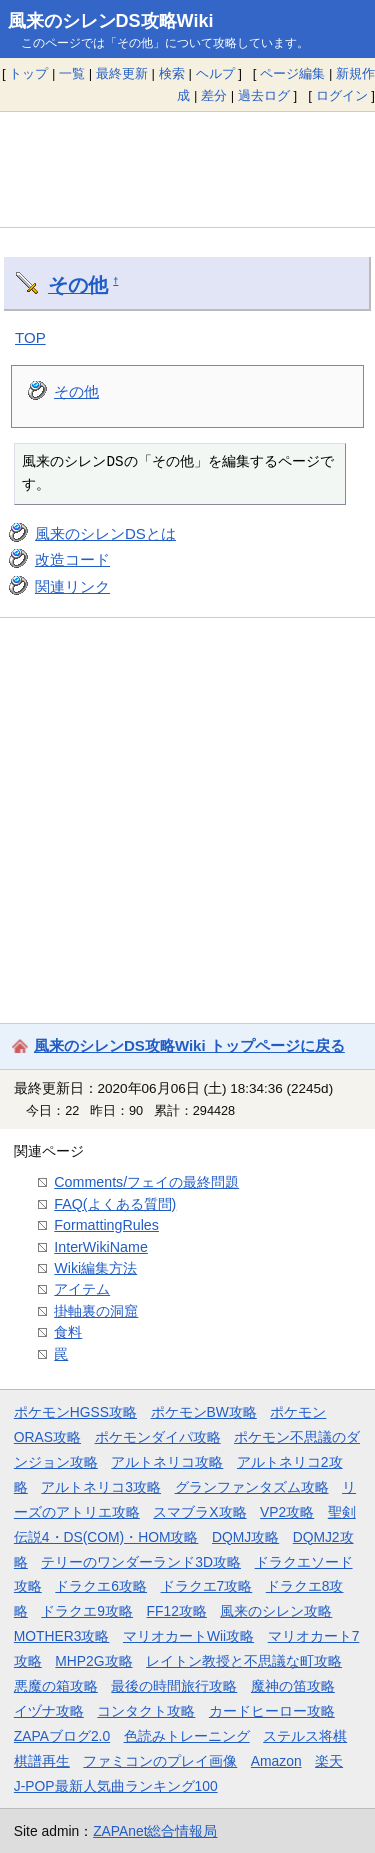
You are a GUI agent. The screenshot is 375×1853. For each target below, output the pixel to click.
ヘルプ (215, 73)
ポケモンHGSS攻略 (75, 1412)
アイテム (82, 1289)
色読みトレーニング (187, 1736)
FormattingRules (106, 1225)
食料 (68, 1332)
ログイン (342, 95)
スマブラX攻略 (199, 1512)
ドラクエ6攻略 (101, 1586)
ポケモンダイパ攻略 (158, 1437)
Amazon (276, 1761)
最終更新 (122, 73)
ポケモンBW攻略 (204, 1412)
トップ (28, 73)
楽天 (329, 1761)
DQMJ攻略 (245, 1537)
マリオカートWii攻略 (188, 1636)
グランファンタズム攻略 (252, 1487)
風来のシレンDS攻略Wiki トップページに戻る (189, 1045)
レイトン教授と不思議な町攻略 (244, 1661)
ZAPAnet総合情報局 (155, 1831)
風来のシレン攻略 (276, 1611)
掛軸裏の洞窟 (96, 1311)
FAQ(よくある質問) (115, 1204)
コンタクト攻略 (146, 1711)
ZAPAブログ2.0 (62, 1736)
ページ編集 (292, 73)
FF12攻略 (177, 1611)
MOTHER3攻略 (62, 1636)
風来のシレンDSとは (105, 533)
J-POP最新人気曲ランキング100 (116, 1786)
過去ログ (264, 95)
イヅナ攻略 (49, 1711)
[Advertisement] (187, 169)
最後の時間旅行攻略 (174, 1686)
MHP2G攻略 (93, 1661)
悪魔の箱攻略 (56, 1686)
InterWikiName (101, 1247)
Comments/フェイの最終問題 (146, 1182)
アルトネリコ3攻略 (101, 1487)
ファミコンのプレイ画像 (160, 1761)
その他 (78, 285)
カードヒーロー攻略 (272, 1711)
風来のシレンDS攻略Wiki (111, 21)
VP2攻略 (287, 1512)
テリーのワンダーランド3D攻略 (141, 1562)
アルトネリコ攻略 (167, 1462)
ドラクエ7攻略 (207, 1586)
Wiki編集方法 (95, 1268)
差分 (214, 95)
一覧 (72, 73)
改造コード (72, 559)
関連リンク (72, 586)
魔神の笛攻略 (293, 1686)
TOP (30, 337)
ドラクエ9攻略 (87, 1611)
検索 (172, 73)
